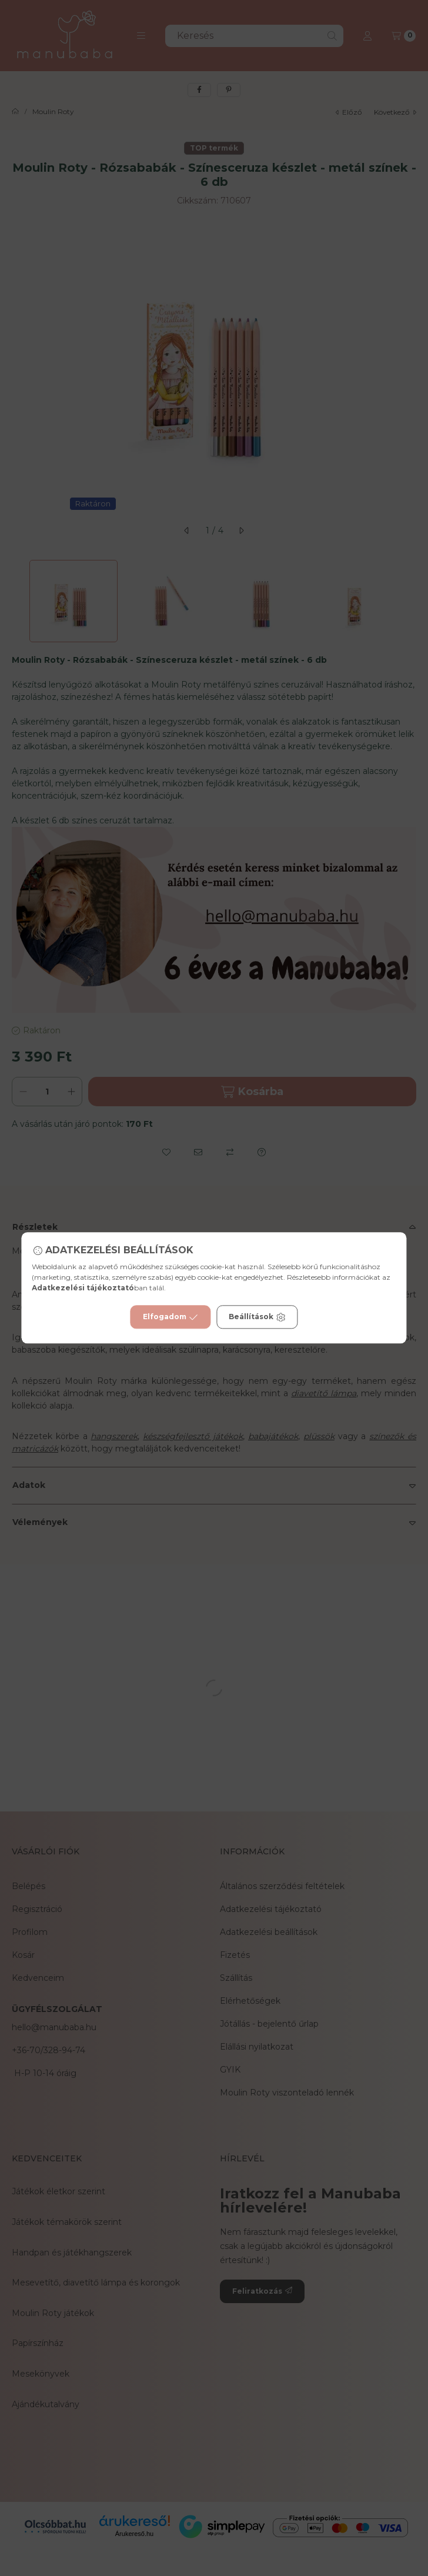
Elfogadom (170, 1317)
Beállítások (257, 1317)
